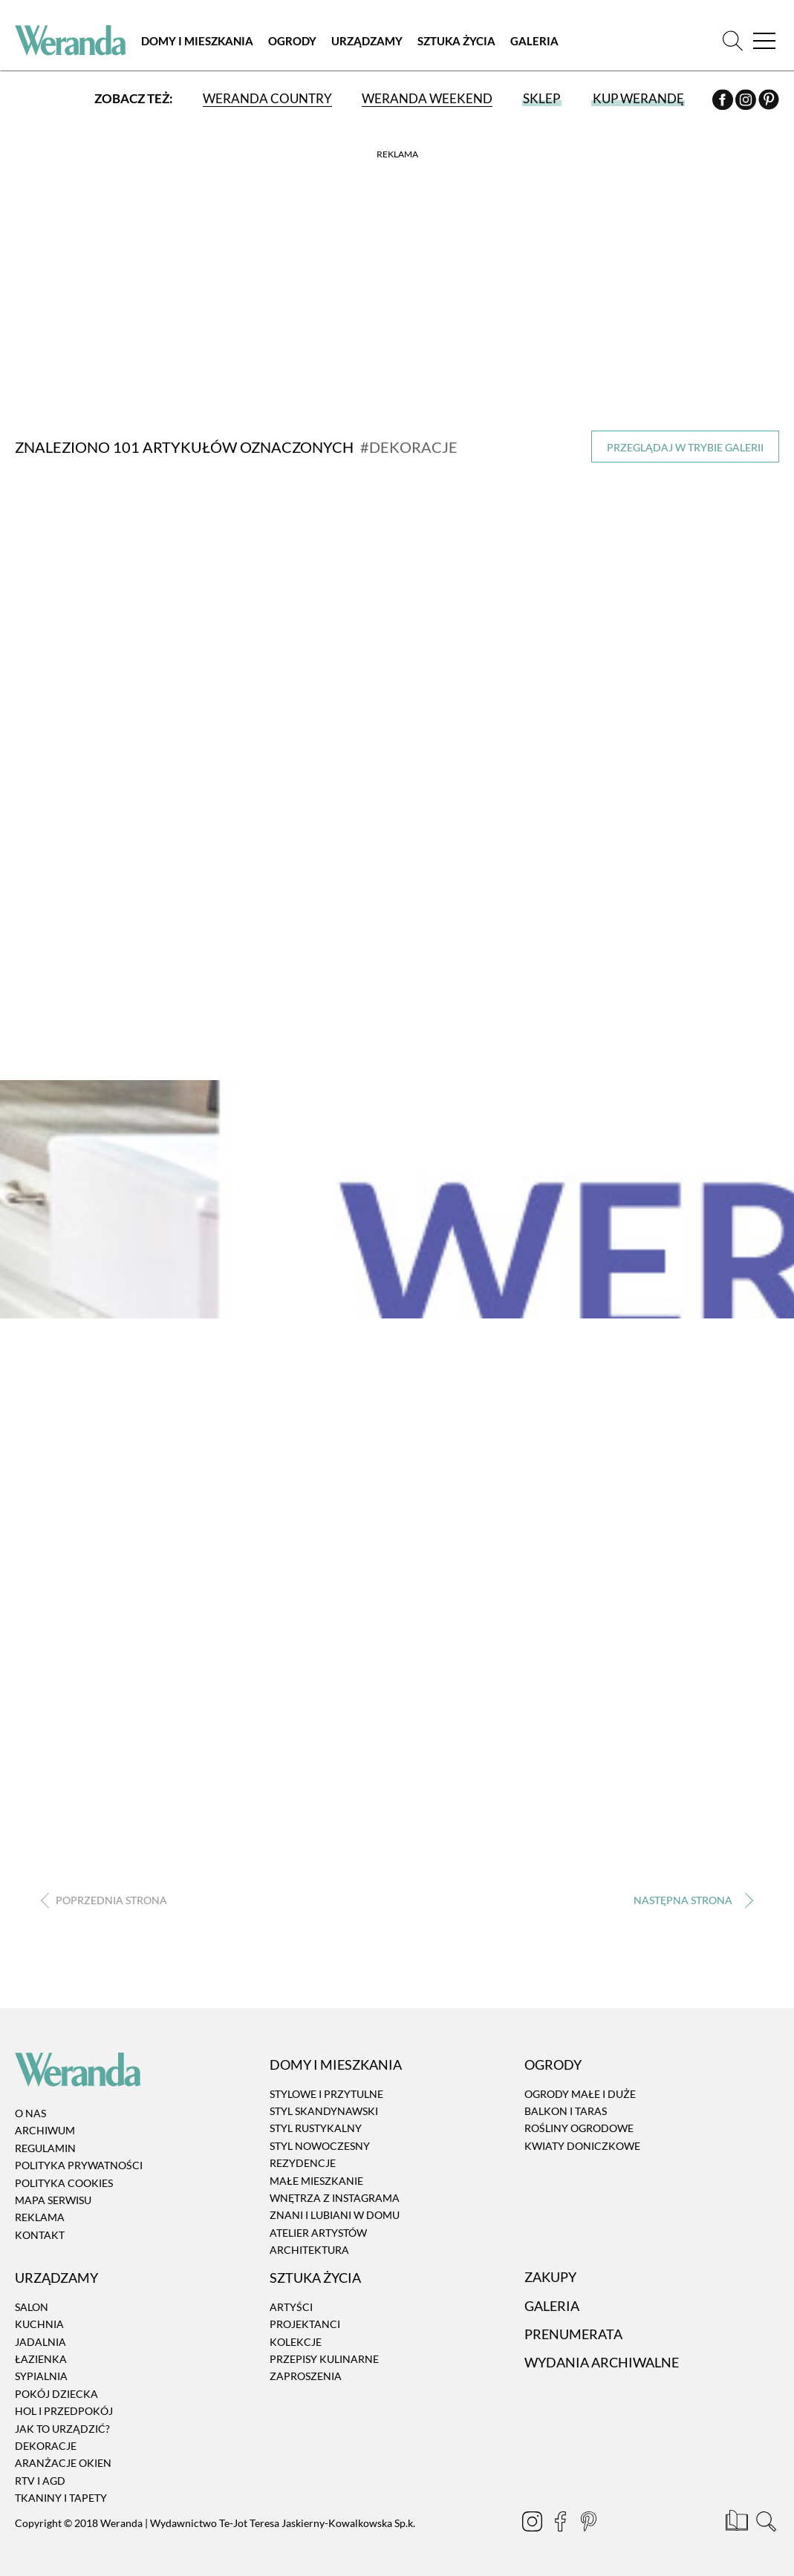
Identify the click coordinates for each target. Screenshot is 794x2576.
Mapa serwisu (53, 2203)
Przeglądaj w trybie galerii (685, 447)
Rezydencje (303, 2166)
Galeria (534, 41)
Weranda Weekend (427, 98)
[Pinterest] (768, 102)
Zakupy (550, 2280)
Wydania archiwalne (601, 2365)
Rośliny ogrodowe (579, 2131)
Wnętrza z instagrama (335, 2200)
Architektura (309, 2252)
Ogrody (292, 41)
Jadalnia (40, 2344)
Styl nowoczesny (320, 2148)
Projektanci (305, 2327)
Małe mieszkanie (316, 2183)
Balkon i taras (565, 2114)
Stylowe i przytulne (326, 2096)
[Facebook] (723, 102)
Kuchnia (39, 2327)
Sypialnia (41, 2379)
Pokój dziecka (56, 2396)
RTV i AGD (40, 2483)
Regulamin (45, 2151)
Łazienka (41, 2362)
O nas (30, 2116)
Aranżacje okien (63, 2465)
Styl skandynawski (324, 2114)
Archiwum (45, 2133)
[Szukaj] (733, 40)
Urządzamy (367, 41)
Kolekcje (296, 2344)
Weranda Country (267, 98)
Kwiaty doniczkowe (582, 2148)
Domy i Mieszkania (197, 41)
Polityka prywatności (79, 2168)
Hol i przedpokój (64, 2413)
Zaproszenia (306, 2379)
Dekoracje (46, 2448)
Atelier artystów (318, 2235)
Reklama (40, 2220)
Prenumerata (573, 2337)
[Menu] (764, 40)
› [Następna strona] (690, 1903)
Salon (31, 2310)
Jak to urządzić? (62, 2431)
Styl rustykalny (316, 2131)
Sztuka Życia (456, 41)
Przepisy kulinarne (324, 2362)
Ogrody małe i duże (580, 2096)
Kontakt (40, 2238)
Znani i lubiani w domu (335, 2217)
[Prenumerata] (738, 2525)
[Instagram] (746, 102)
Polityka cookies (64, 2186)
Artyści (291, 2310)
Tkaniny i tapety (61, 2500)
